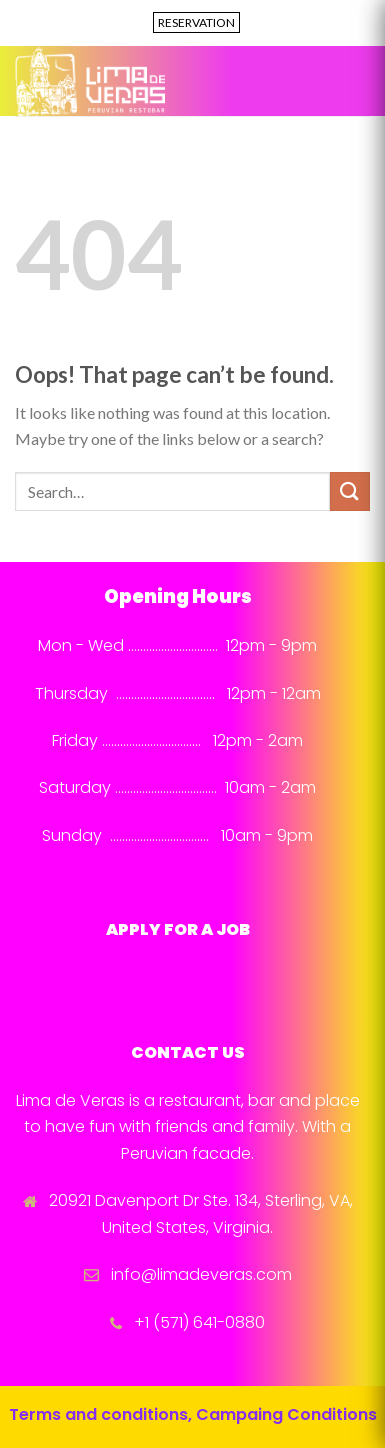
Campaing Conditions (286, 1414)
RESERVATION (196, 22)
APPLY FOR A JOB (178, 929)
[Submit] (350, 491)
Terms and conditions (98, 1414)
